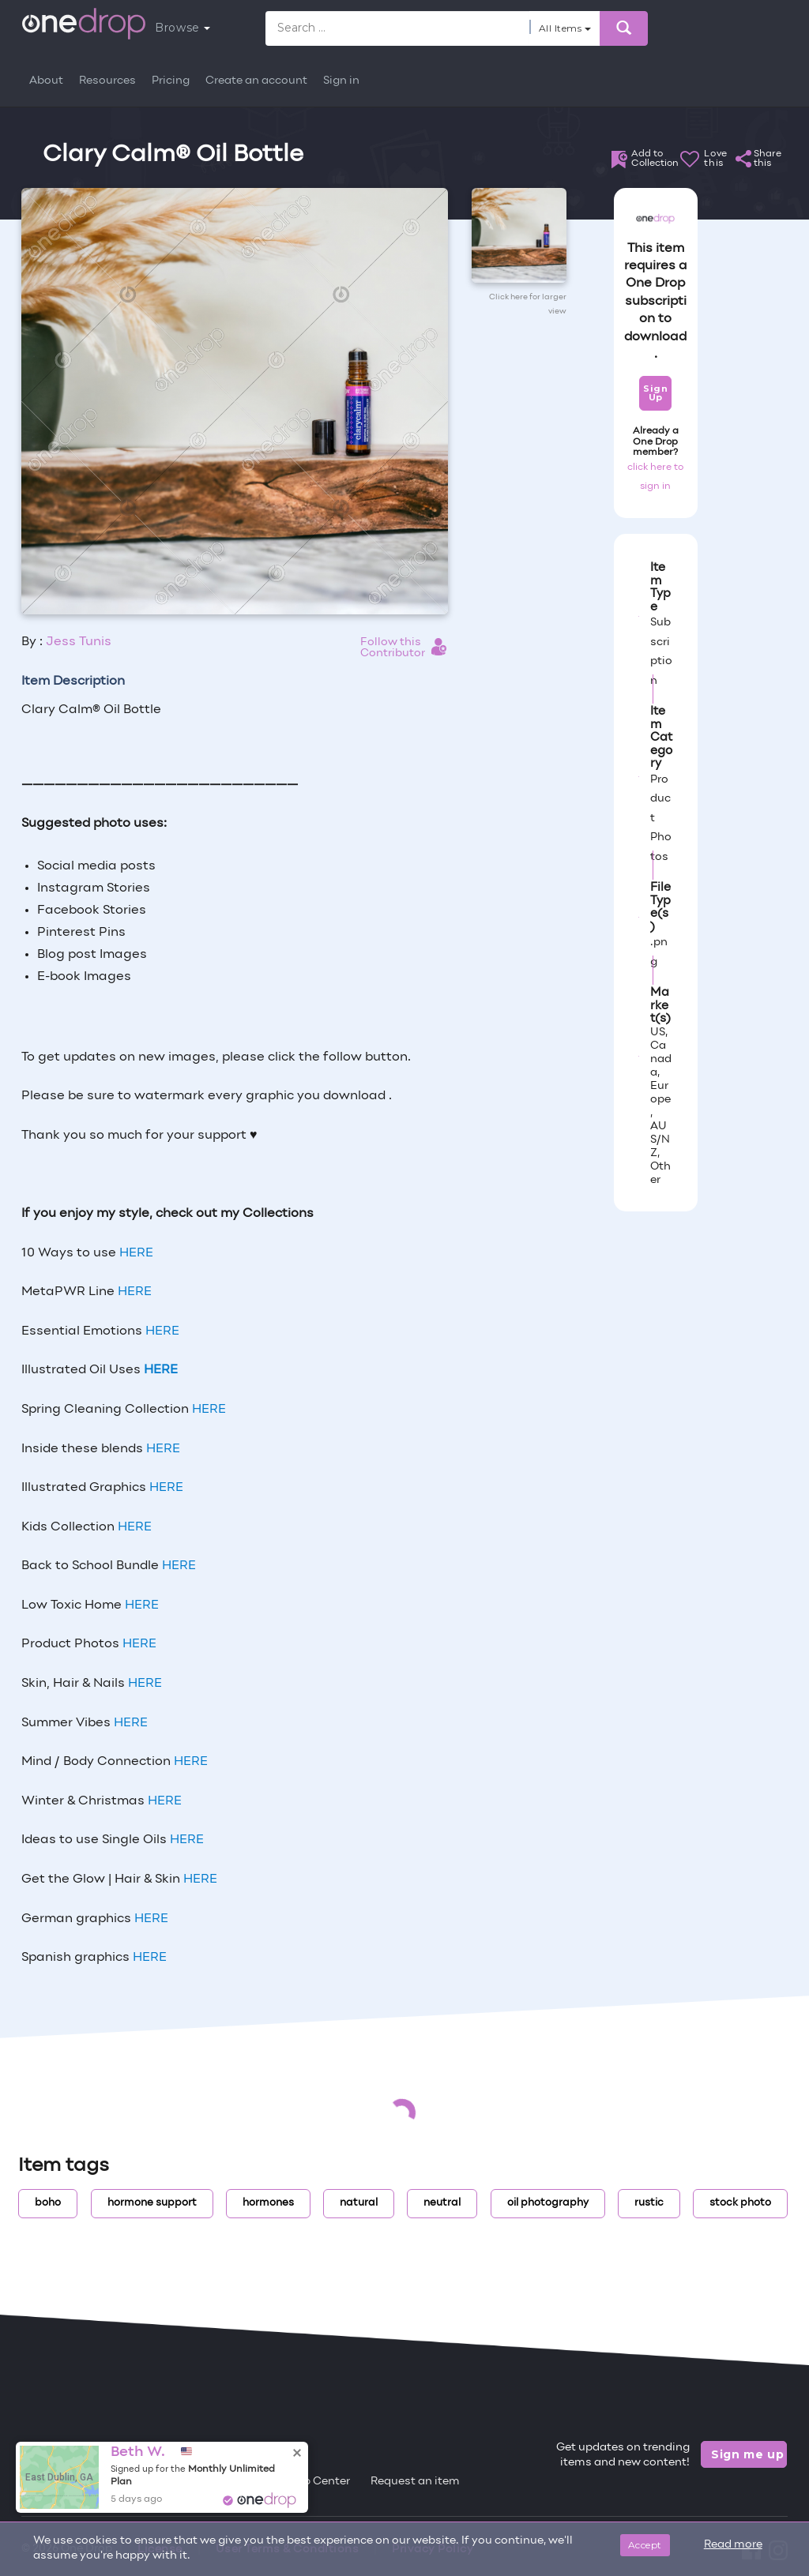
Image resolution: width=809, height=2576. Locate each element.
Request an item (415, 2481)
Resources (107, 81)
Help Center (317, 2481)
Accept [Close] (645, 2545)
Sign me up (748, 2454)
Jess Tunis (78, 642)
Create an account (256, 81)
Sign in (341, 81)
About (46, 81)
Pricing (171, 81)
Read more (733, 2545)
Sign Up (655, 393)
